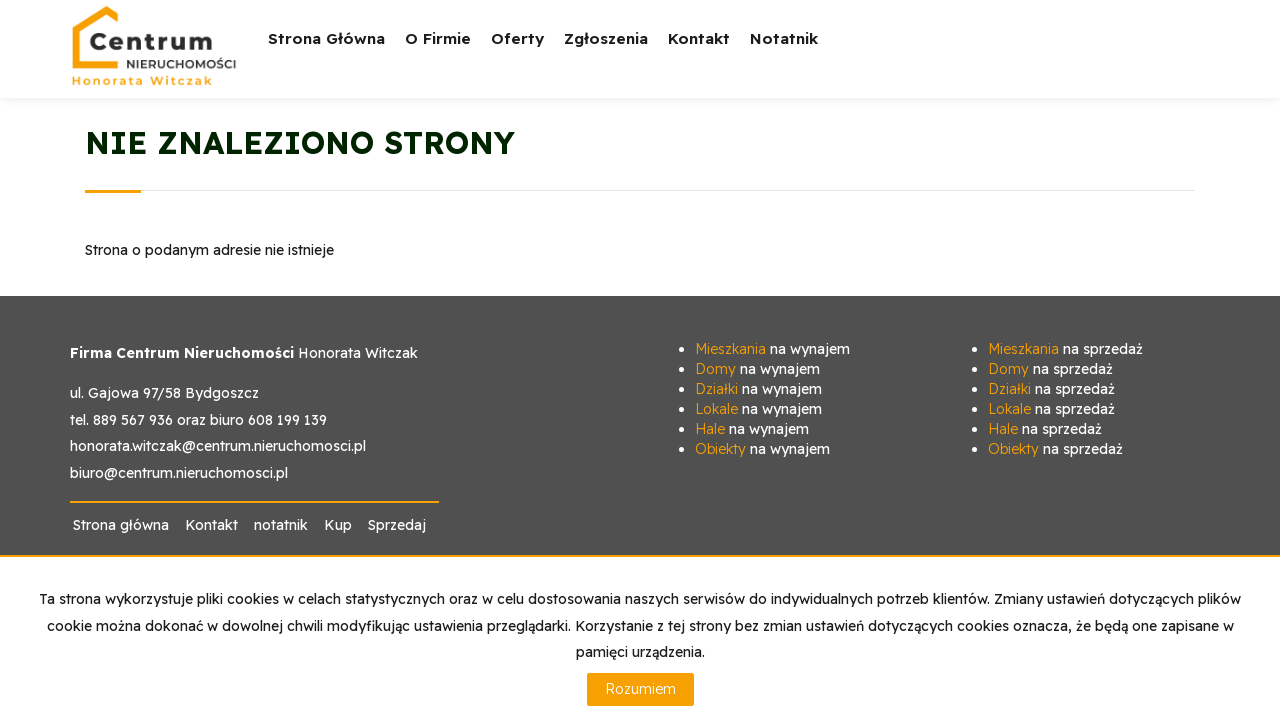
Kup (338, 525)
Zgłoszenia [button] (606, 52)
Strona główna (326, 38)
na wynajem (772, 349)
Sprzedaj (397, 525)
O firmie (438, 38)
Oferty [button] (517, 52)
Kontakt (699, 38)
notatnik (784, 38)
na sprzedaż (1065, 349)
